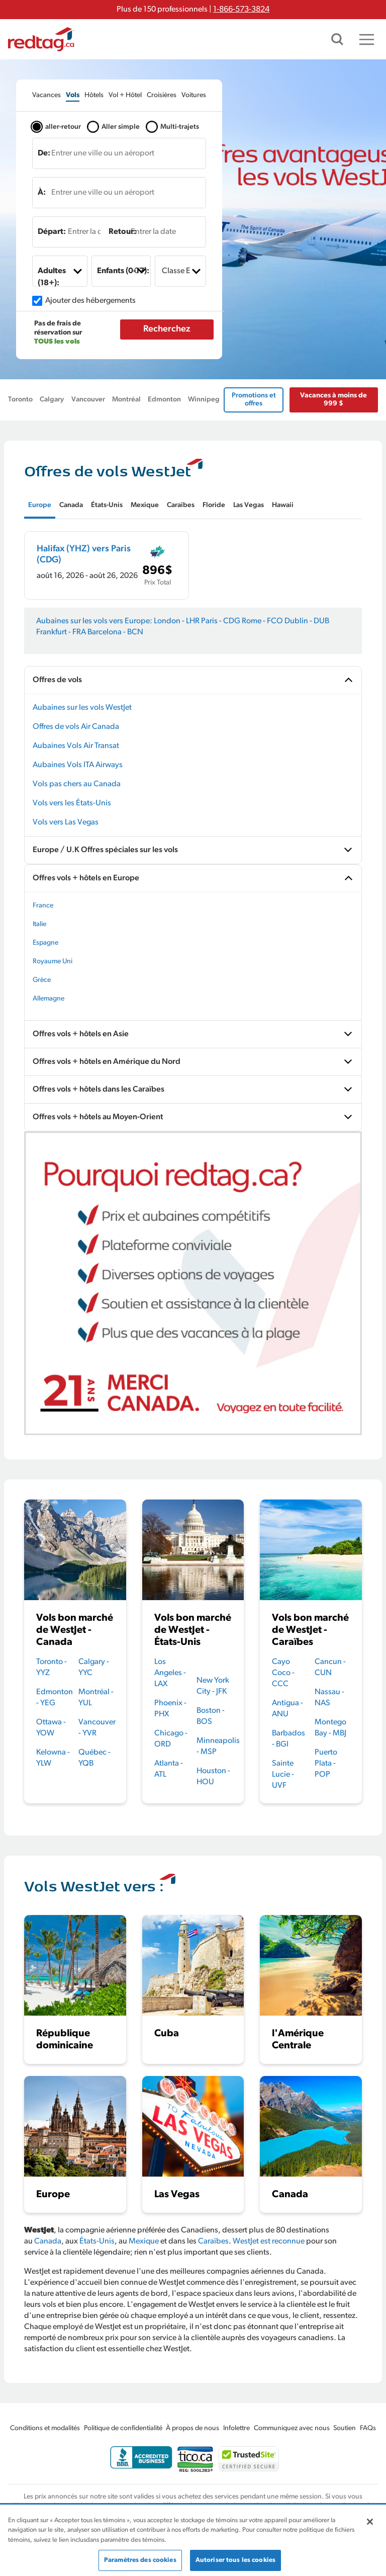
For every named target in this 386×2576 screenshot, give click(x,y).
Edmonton (164, 399)
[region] (193, 2541)
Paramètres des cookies (140, 2560)
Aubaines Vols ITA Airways (78, 765)
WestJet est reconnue (269, 2241)
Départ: (52, 232)
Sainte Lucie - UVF (283, 1775)
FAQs (368, 2428)
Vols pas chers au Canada (77, 784)
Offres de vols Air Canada (76, 727)
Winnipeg (204, 399)
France (43, 905)
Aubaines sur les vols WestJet (82, 708)
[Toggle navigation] (366, 39)
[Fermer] (370, 2522)
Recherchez (166, 329)
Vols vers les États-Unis (72, 803)
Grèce (42, 980)
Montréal (126, 399)
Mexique (144, 2241)
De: (44, 153)
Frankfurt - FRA (61, 632)
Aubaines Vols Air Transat (76, 746)
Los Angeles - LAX (170, 1673)
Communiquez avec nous (292, 2428)
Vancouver (88, 399)
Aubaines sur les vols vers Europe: (94, 621)
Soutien (344, 2428)
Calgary (52, 399)
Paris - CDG (220, 621)
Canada (47, 2241)
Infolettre (236, 2428)
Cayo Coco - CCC (283, 1673)
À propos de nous (192, 2428)
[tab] (46, 95)
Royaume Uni (52, 961)
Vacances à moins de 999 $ (333, 399)
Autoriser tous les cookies (235, 2560)
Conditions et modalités (45, 2428)
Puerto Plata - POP (326, 1764)
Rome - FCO (262, 621)
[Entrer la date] (74, 232)
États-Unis (97, 2241)
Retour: (122, 232)
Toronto (20, 399)
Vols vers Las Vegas (66, 822)
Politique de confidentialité (123, 2428)
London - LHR (177, 621)
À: (42, 193)
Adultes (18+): (52, 277)
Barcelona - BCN (115, 632)
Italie (39, 924)
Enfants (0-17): (123, 271)
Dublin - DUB (306, 621)
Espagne (45, 943)
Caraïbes (213, 2241)
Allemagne (48, 999)
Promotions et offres (254, 399)
